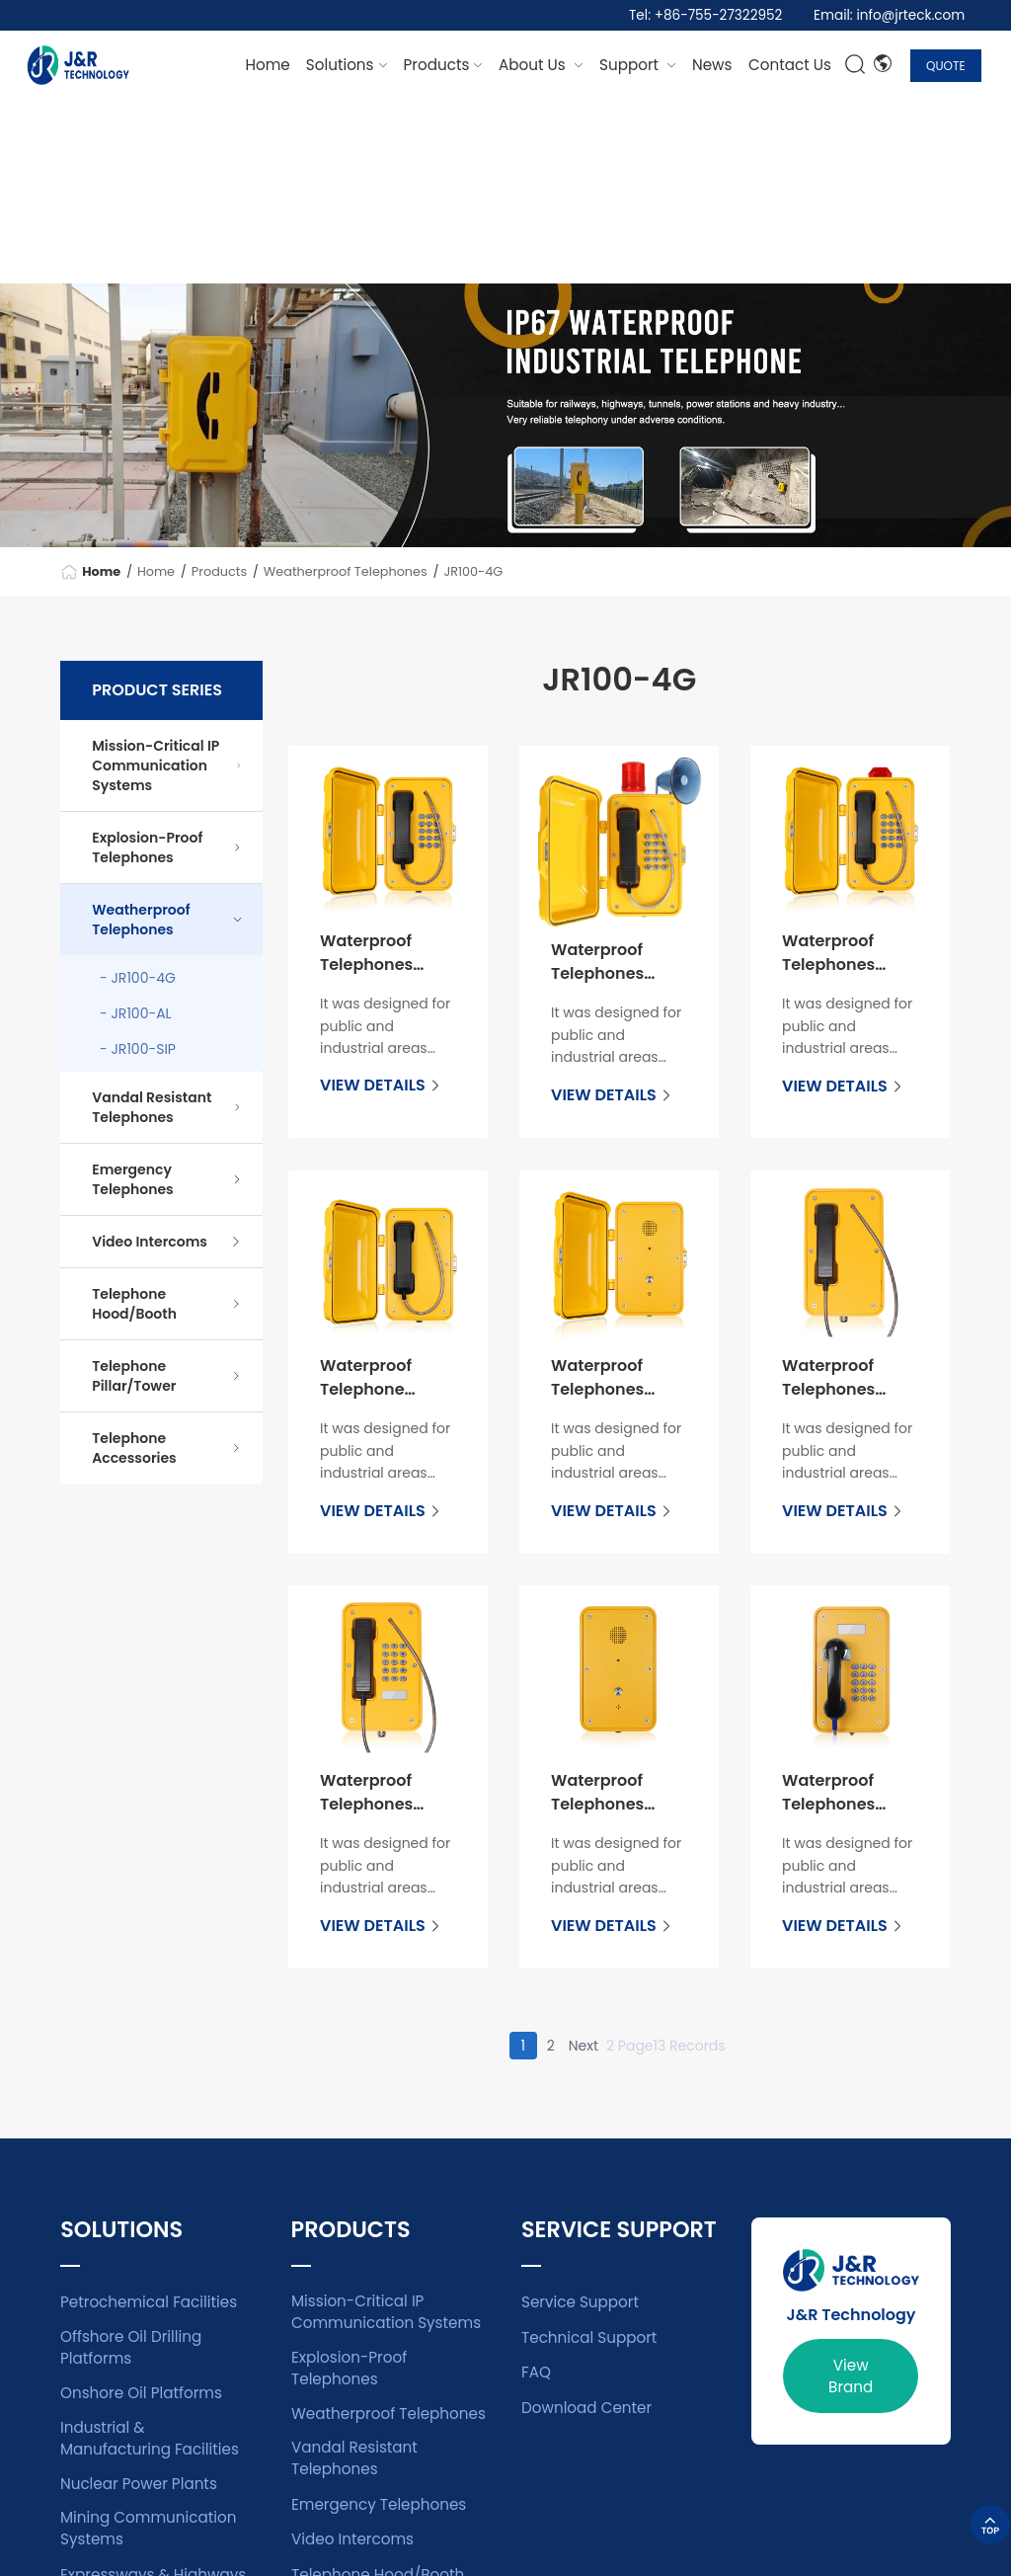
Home (268, 64)
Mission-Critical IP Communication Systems (167, 765)
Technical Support (589, 2337)
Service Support (580, 2302)
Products (219, 571)
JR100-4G (473, 571)
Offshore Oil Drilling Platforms (130, 2347)
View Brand (850, 2376)
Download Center (586, 2407)
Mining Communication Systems (148, 2528)
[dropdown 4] (712, 65)
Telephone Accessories (167, 1448)
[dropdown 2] (444, 65)
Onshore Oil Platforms (141, 2392)
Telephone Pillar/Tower (167, 1376)
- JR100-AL (136, 1013)
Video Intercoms (167, 1241)
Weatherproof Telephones (346, 571)
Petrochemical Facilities (148, 2302)
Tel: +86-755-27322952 (705, 15)
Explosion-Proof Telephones (167, 847)
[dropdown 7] (541, 65)
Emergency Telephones (167, 1179)
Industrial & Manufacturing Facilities (149, 2438)
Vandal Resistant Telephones (167, 1107)
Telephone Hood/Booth (167, 1304)
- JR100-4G (138, 978)
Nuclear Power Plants (138, 2483)
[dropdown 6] (789, 65)
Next (583, 2045)
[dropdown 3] (637, 65)
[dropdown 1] (347, 65)
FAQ (536, 2372)
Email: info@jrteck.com (889, 15)
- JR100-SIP (138, 1049)
